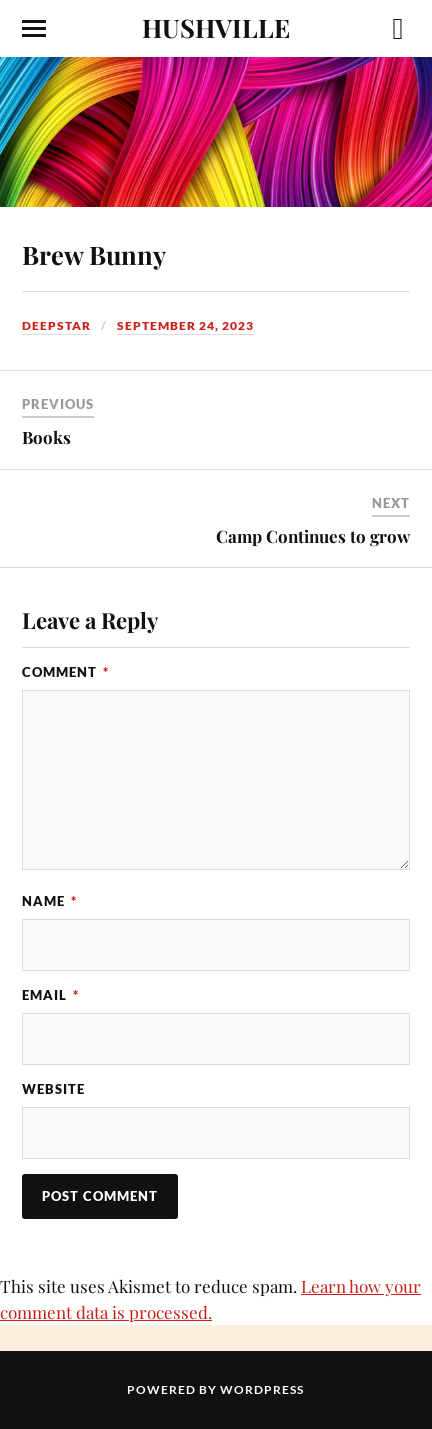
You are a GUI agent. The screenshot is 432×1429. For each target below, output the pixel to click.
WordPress (262, 1389)
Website (53, 1089)
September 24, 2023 (185, 325)
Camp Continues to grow (313, 536)
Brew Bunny (94, 254)
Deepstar (56, 325)
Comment (65, 672)
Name (49, 901)
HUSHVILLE (216, 27)
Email (50, 995)
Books (46, 437)
